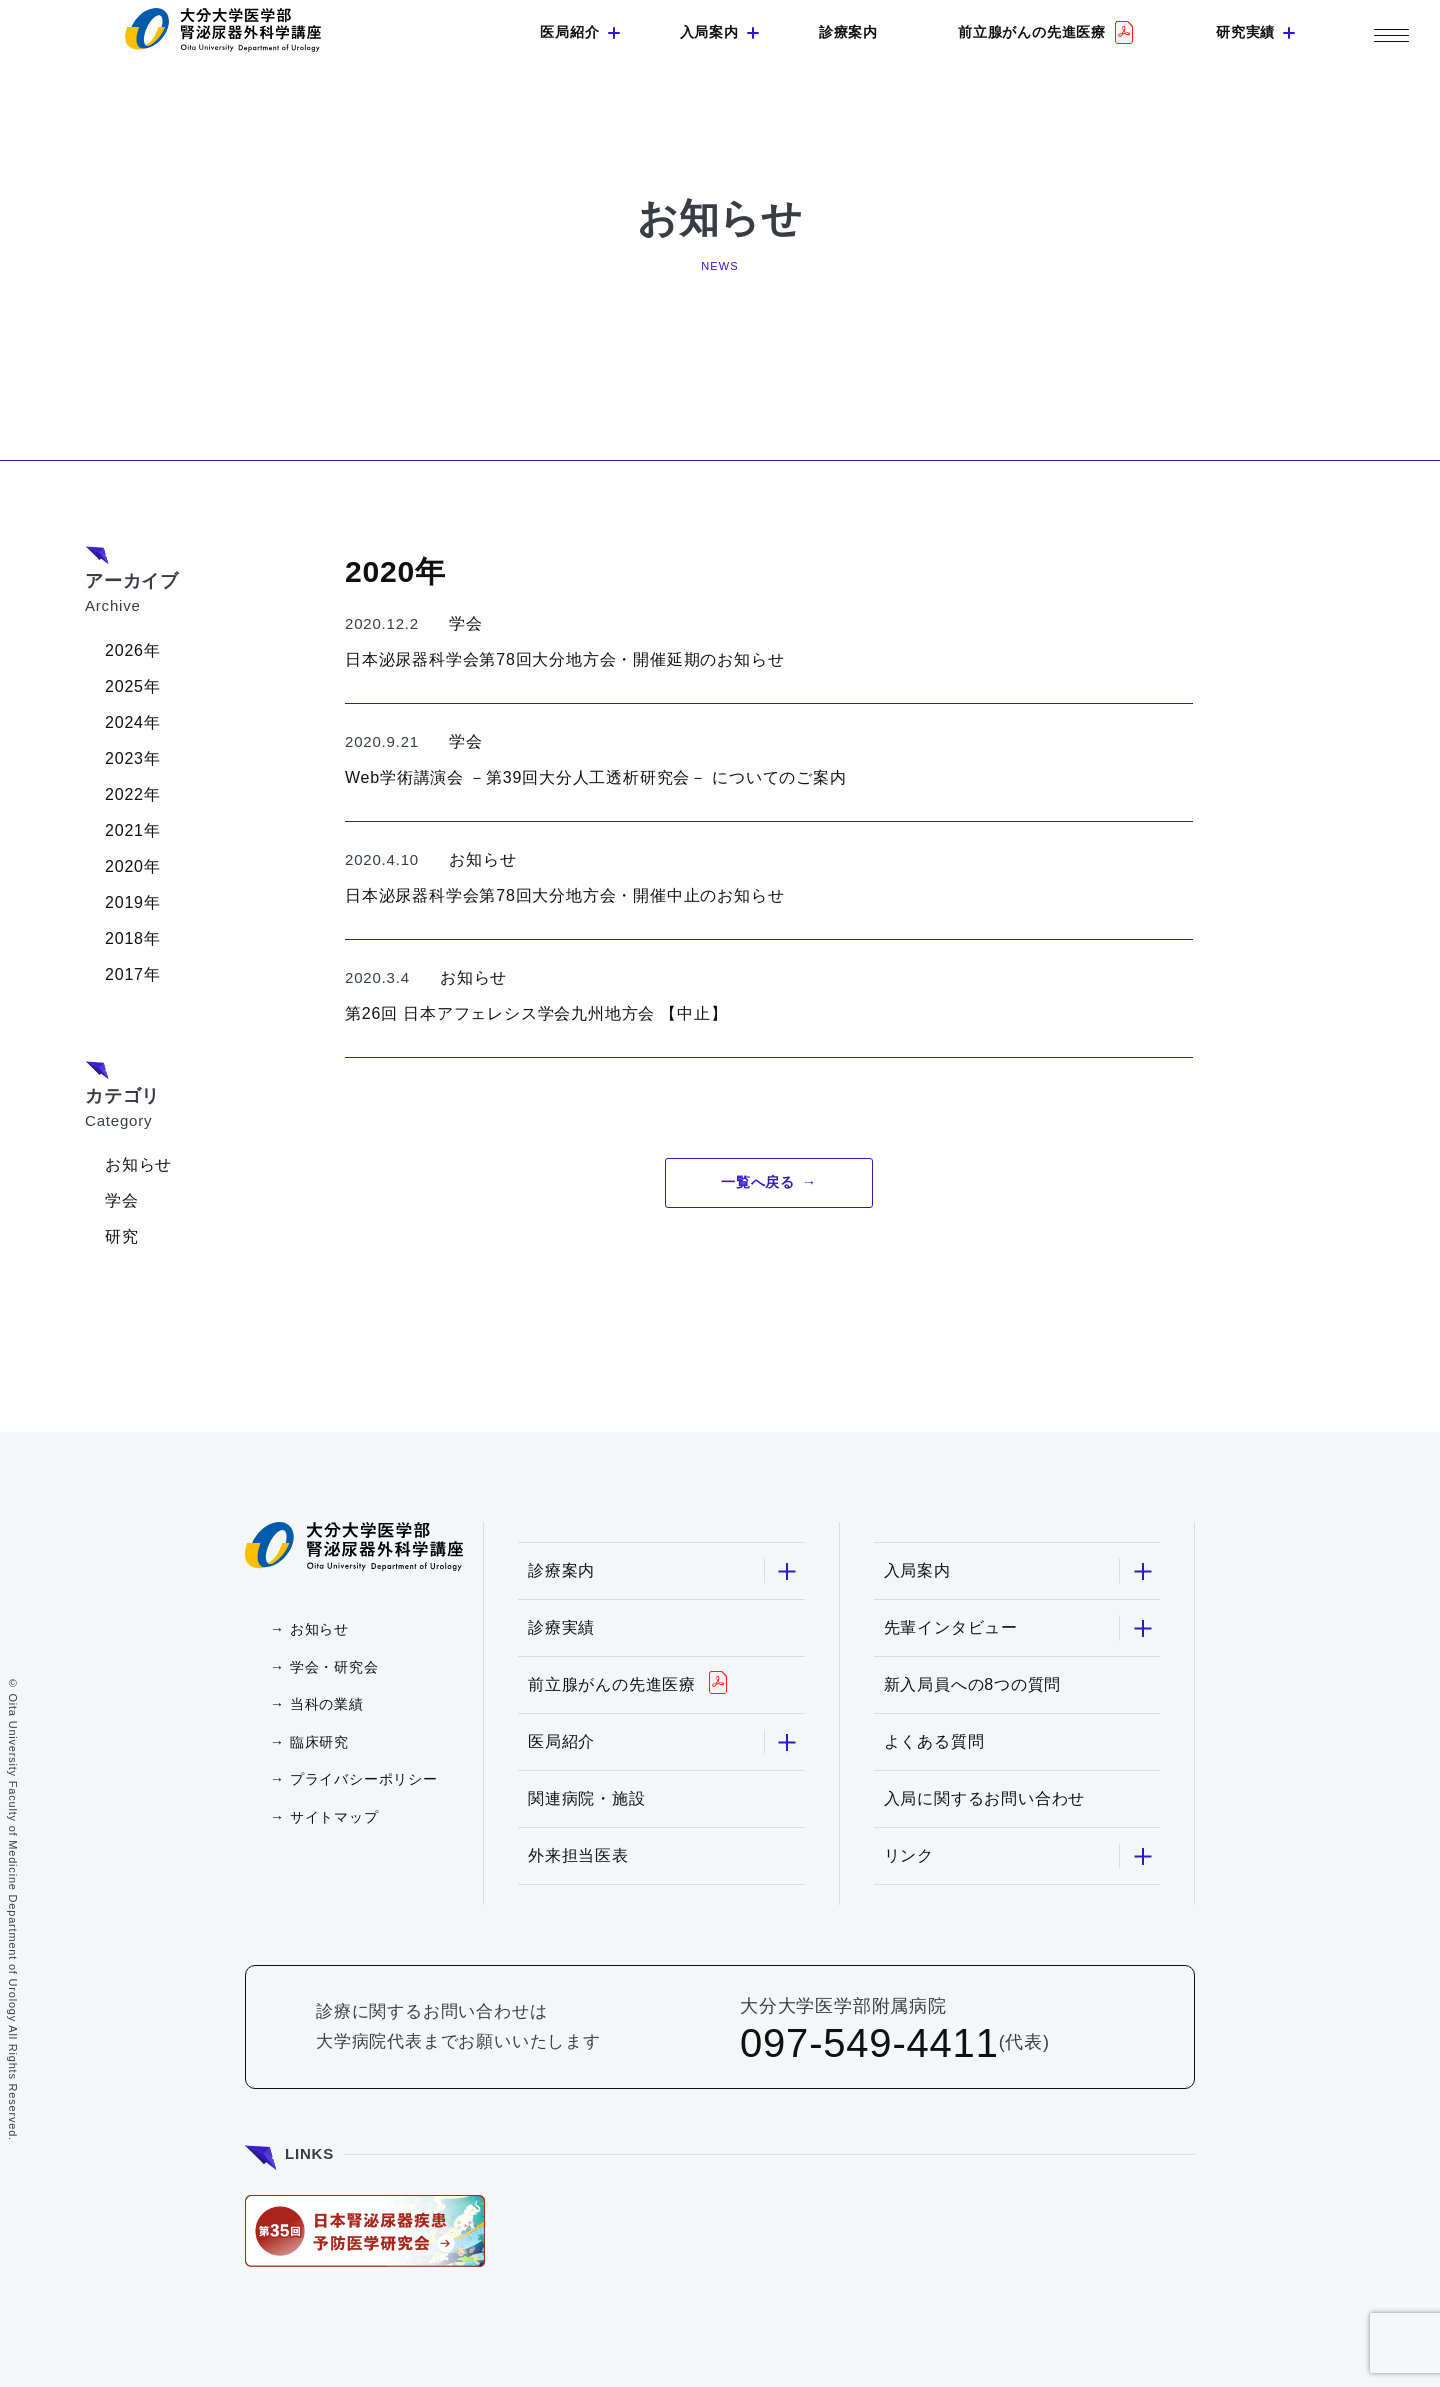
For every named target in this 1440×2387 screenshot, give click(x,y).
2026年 (133, 650)
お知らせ (138, 1164)
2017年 (133, 974)
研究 (122, 1236)
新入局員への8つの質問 (973, 1684)
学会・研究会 (334, 1667)
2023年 (133, 758)
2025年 (133, 686)
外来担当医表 (578, 1855)
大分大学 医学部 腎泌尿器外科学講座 (222, 30)
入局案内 (709, 32)
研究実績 (1245, 32)
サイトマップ (334, 1817)
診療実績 (561, 1627)
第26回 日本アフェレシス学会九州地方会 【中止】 (536, 1013)
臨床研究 (319, 1742)
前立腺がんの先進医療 (1032, 32)
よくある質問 (934, 1741)
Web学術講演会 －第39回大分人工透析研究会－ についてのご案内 (596, 777)
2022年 (133, 794)
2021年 (133, 830)
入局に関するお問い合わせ (985, 1798)
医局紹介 (569, 32)
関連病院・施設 (587, 1798)
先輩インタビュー (1019, 1628)
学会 (122, 1200)
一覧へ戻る (758, 1182)
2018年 (133, 938)
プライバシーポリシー (364, 1779)
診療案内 (848, 32)
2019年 (133, 902)
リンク (1019, 1856)
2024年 (133, 722)
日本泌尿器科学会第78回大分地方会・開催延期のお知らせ (564, 659)
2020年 (133, 866)
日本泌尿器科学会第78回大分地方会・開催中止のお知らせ (564, 895)
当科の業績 (327, 1704)
